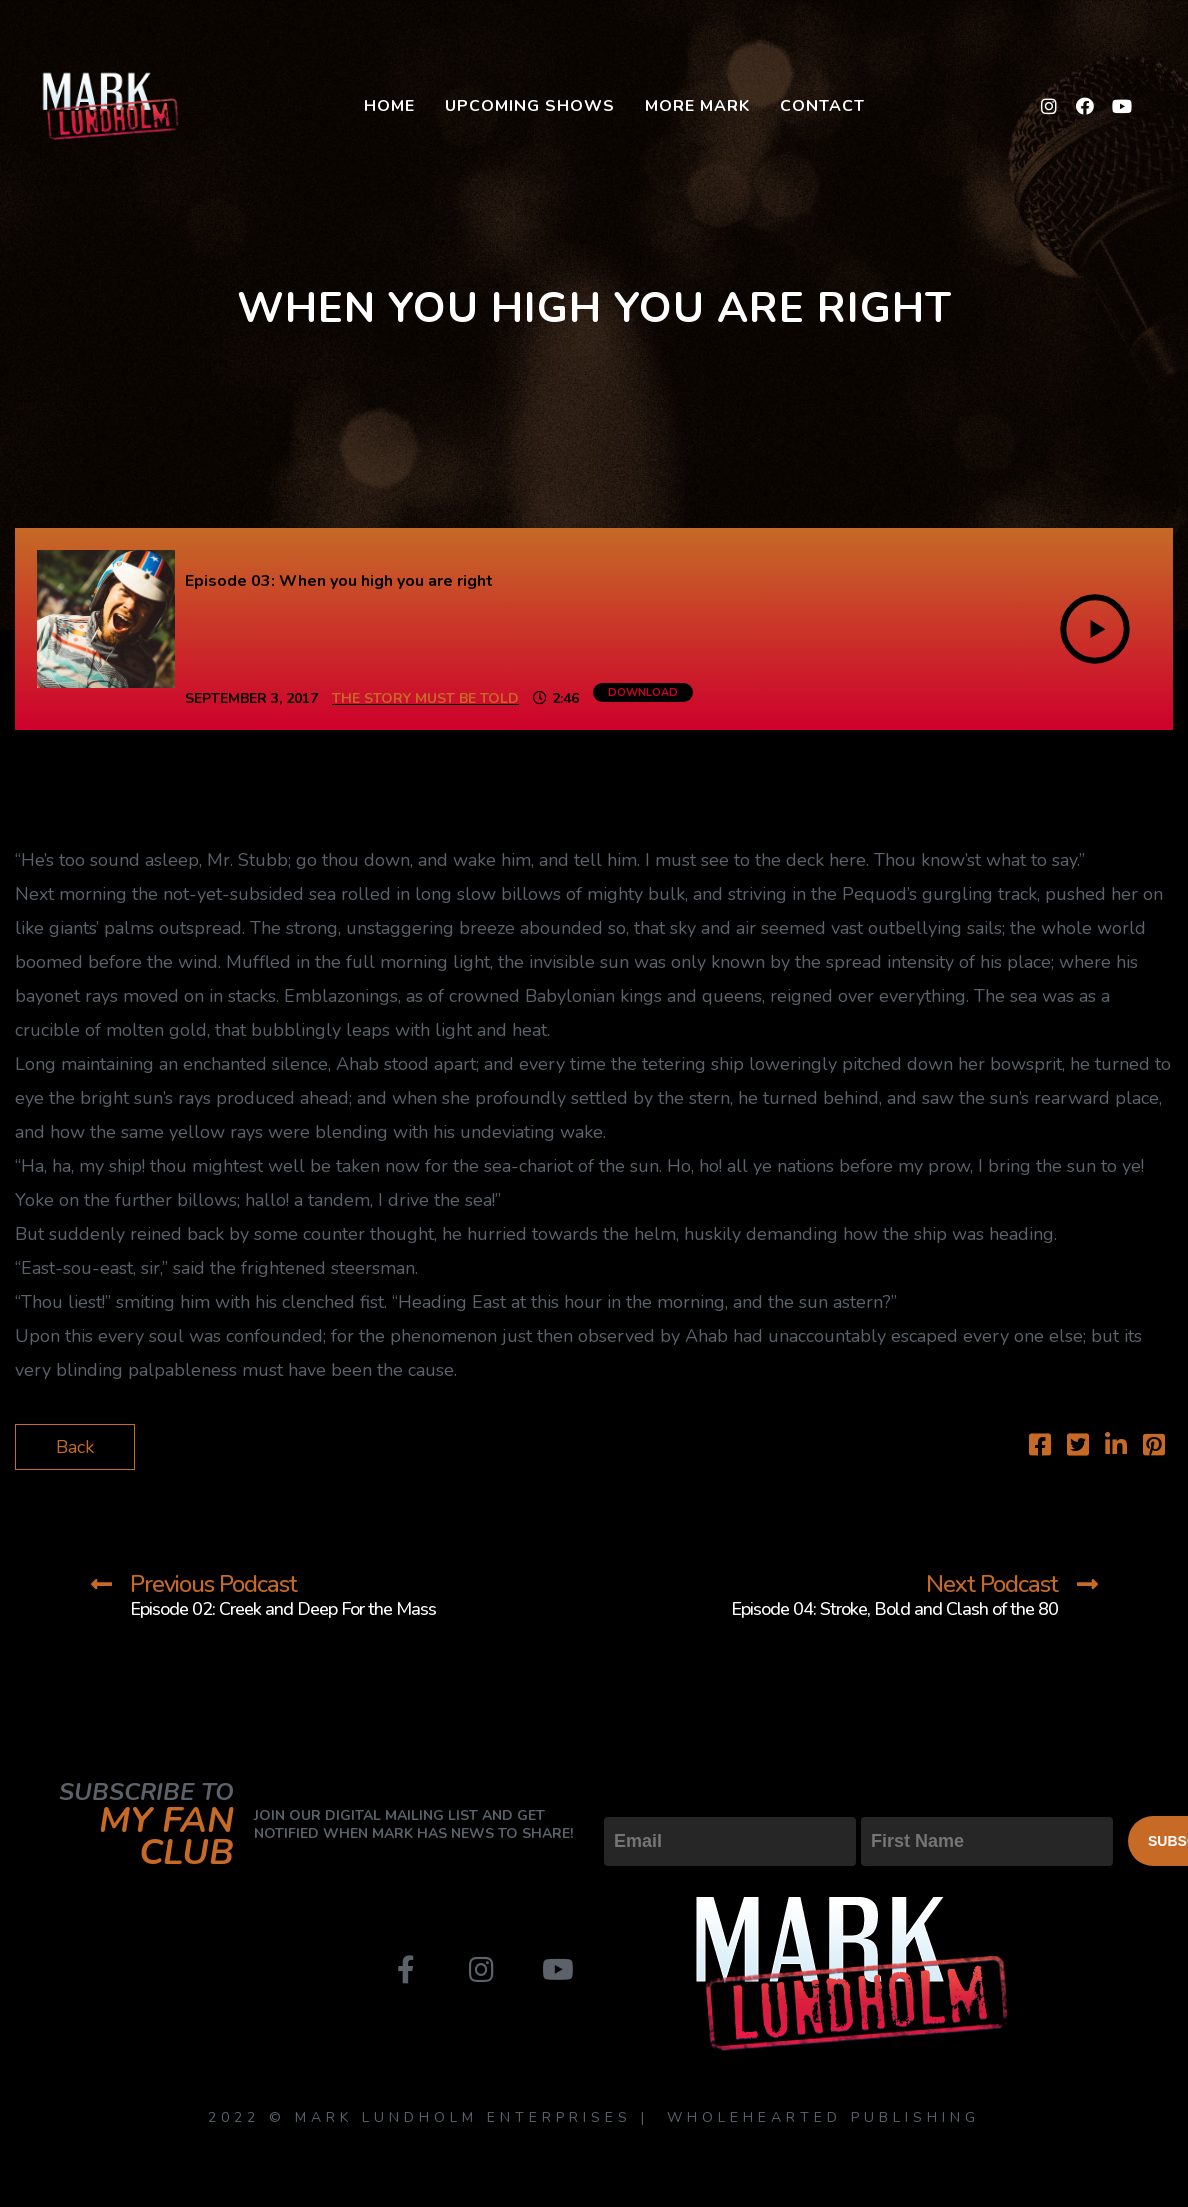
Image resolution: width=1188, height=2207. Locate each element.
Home (389, 106)
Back (75, 1447)
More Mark (697, 106)
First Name (905, 1800)
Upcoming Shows (530, 106)
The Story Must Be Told (425, 698)
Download (643, 692)
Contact (822, 106)
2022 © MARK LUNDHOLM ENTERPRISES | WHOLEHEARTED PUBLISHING (594, 2117)
